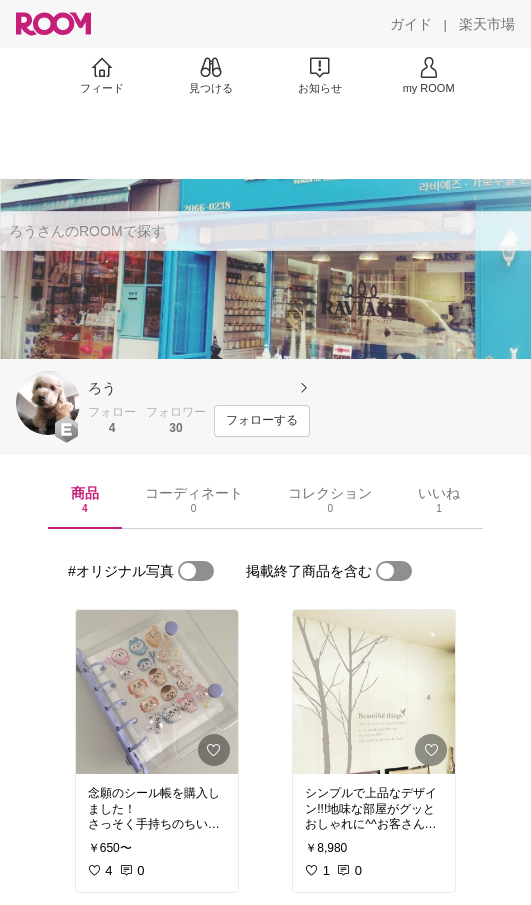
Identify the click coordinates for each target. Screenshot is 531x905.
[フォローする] (262, 421)
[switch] (196, 571)
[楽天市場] (487, 24)
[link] (157, 692)
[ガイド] (411, 24)
